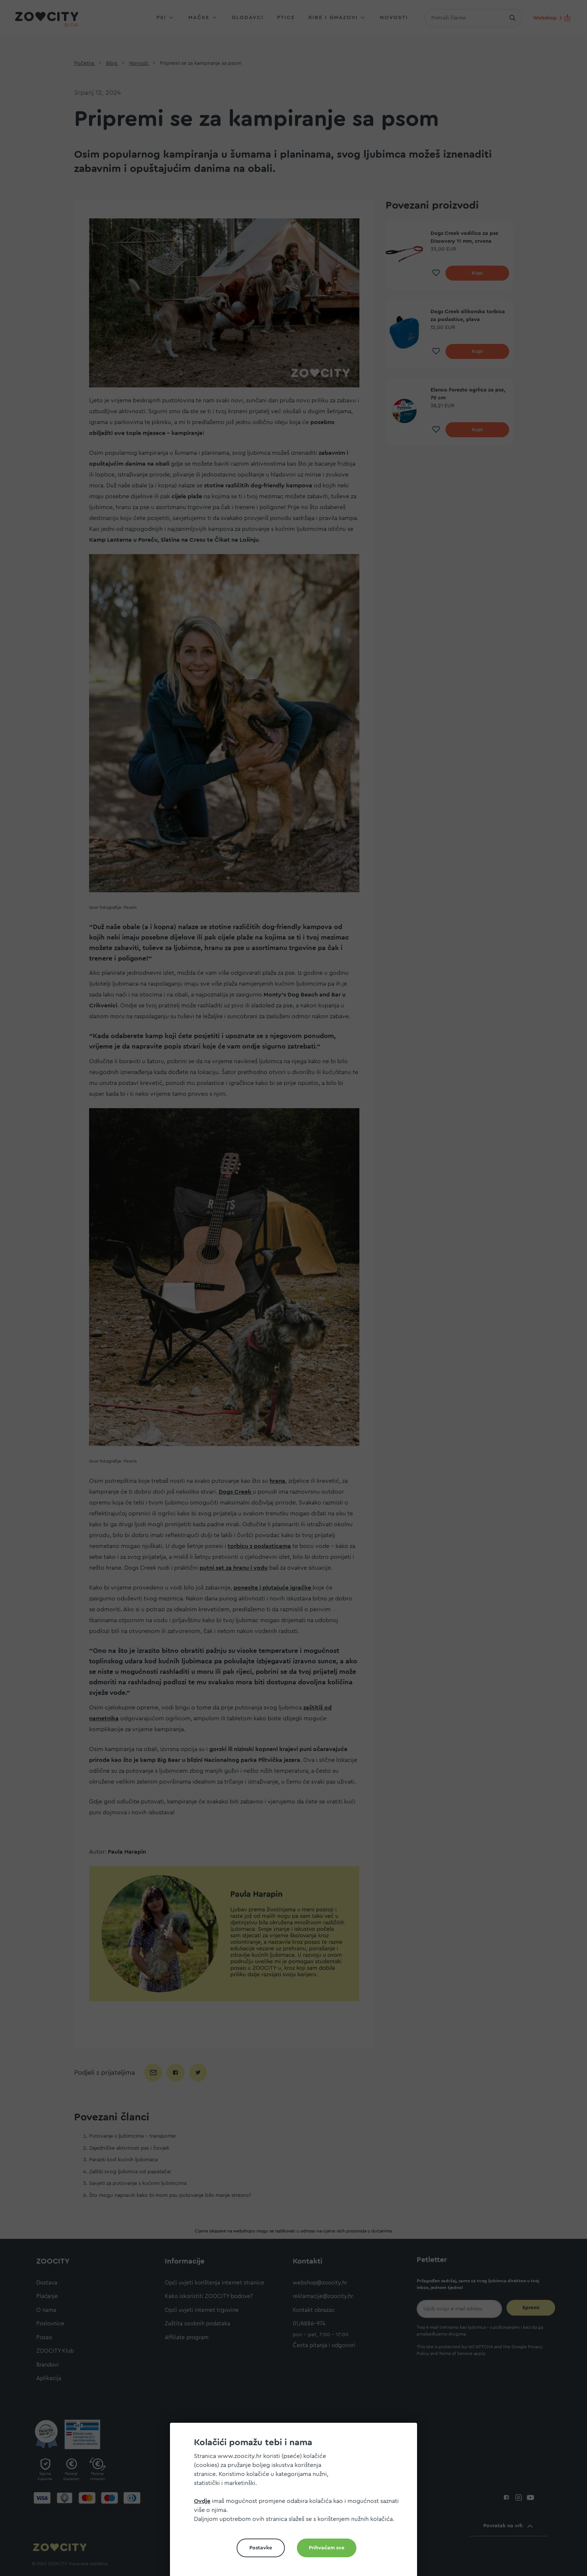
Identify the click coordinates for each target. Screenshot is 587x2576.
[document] (296, 2502)
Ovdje (202, 2501)
